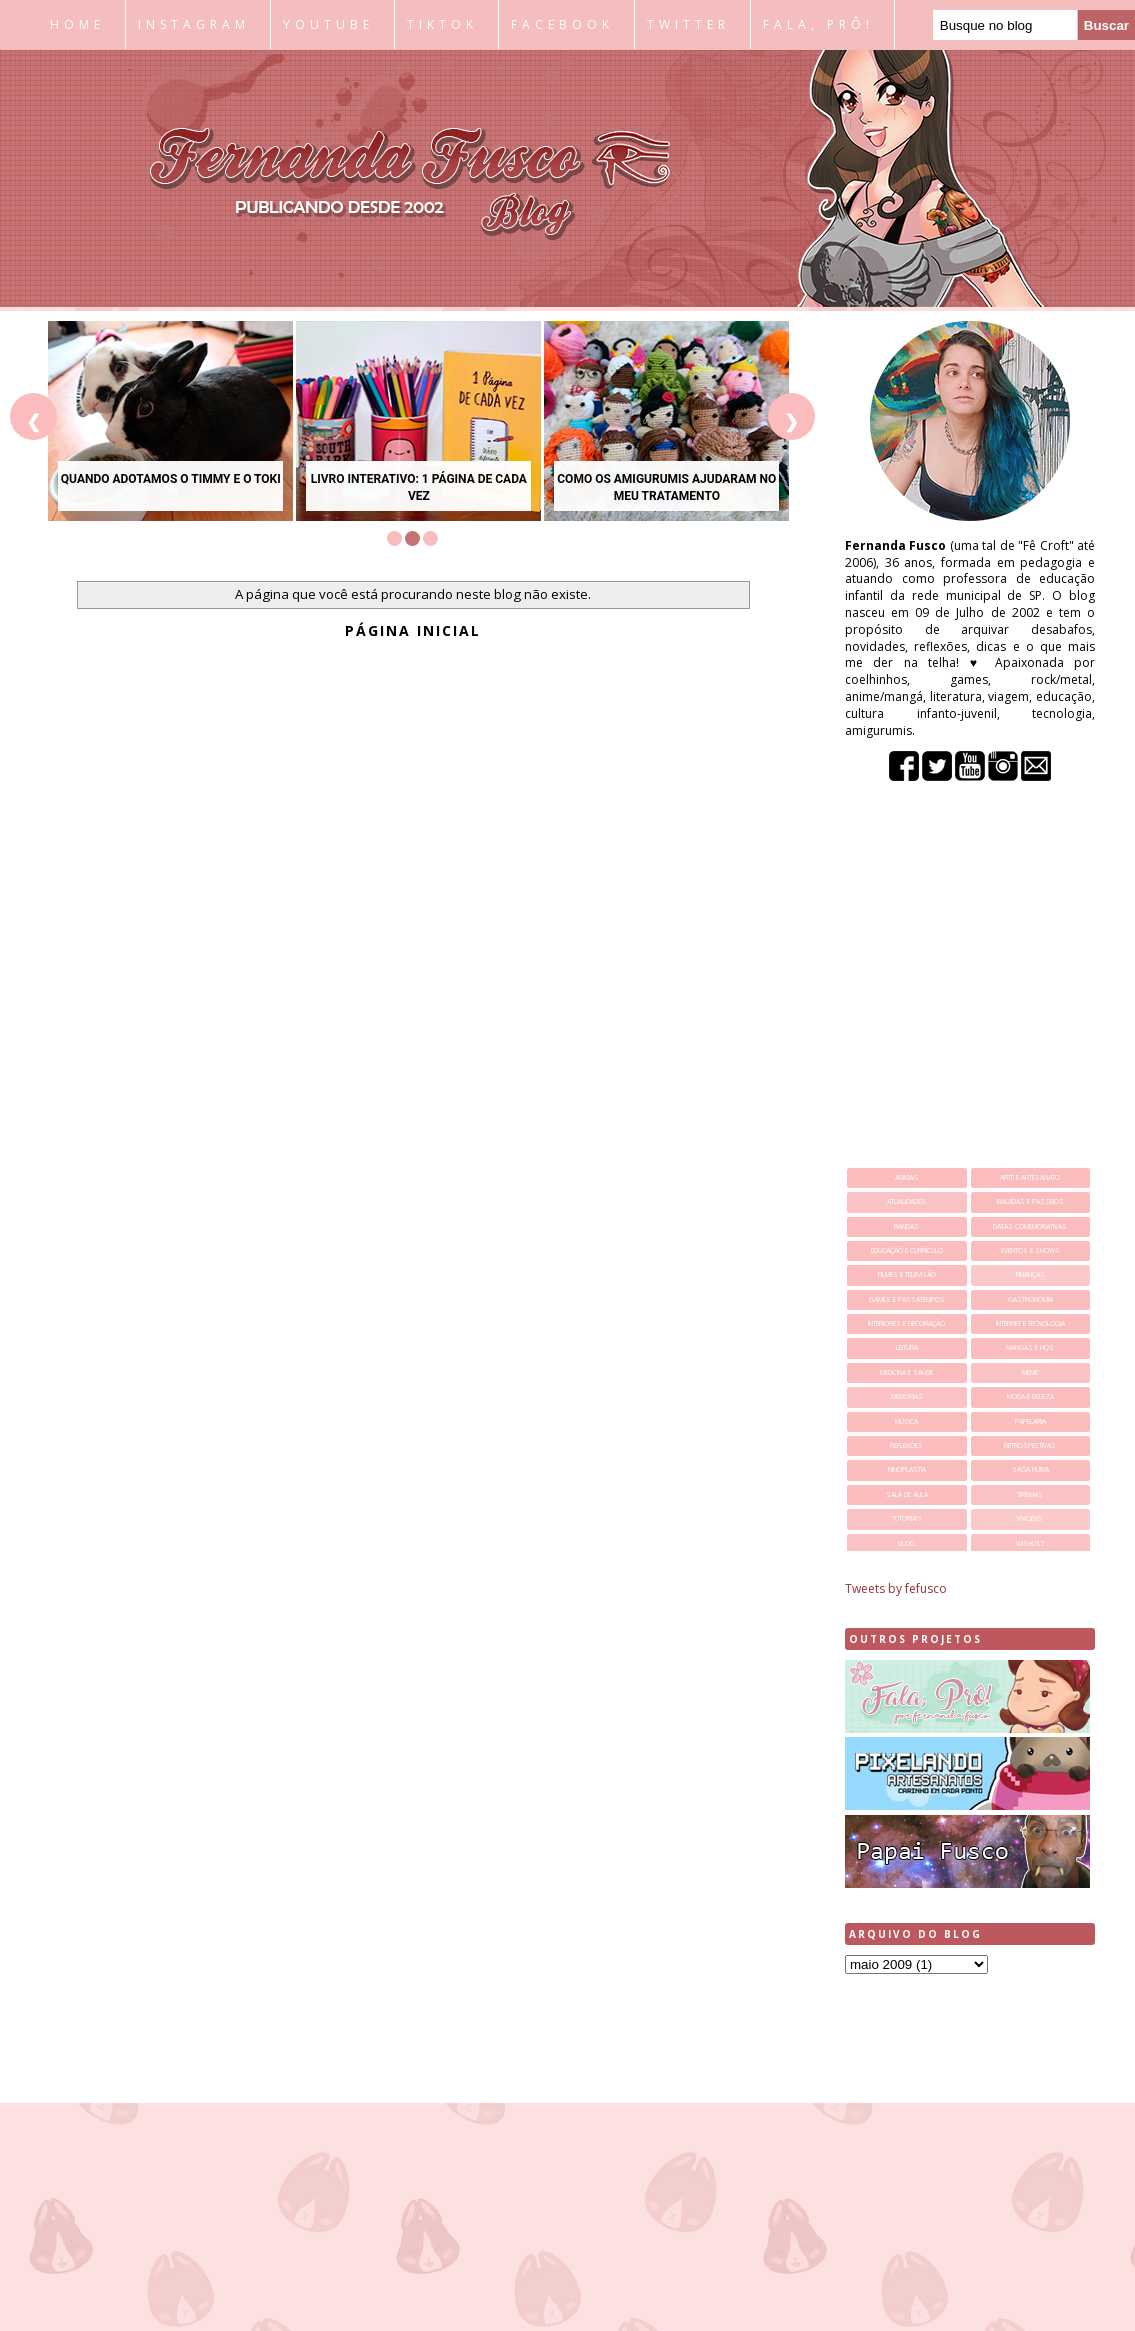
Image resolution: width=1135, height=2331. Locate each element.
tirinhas (1030, 1494)
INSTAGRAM (194, 24)
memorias (907, 1396)
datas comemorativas (1030, 1226)
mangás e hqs (1030, 1347)
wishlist (1030, 1543)
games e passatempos (907, 1299)
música (906, 1421)
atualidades (906, 1201)
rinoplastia (907, 1469)
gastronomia (1030, 1299)
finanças (1030, 1274)
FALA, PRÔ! (818, 24)
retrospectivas (1030, 1445)
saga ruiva (1030, 1469)
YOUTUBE (328, 24)
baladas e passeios (1030, 1201)
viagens (1030, 1518)
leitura (907, 1347)
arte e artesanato (1030, 1177)
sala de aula (907, 1494)
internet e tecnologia (1030, 1323)
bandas (906, 1226)
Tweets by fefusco (896, 1588)
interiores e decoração (906, 1323)
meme (1030, 1372)
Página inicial (413, 630)
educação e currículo (907, 1250)
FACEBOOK (562, 24)
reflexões (906, 1445)
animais (907, 1177)
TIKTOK (442, 24)
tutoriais (907, 1518)
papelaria (1030, 1421)
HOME (77, 24)
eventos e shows (1030, 1250)
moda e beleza (1030, 1396)
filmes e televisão (907, 1274)
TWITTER (688, 24)
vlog (906, 1543)
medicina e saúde (906, 1372)
